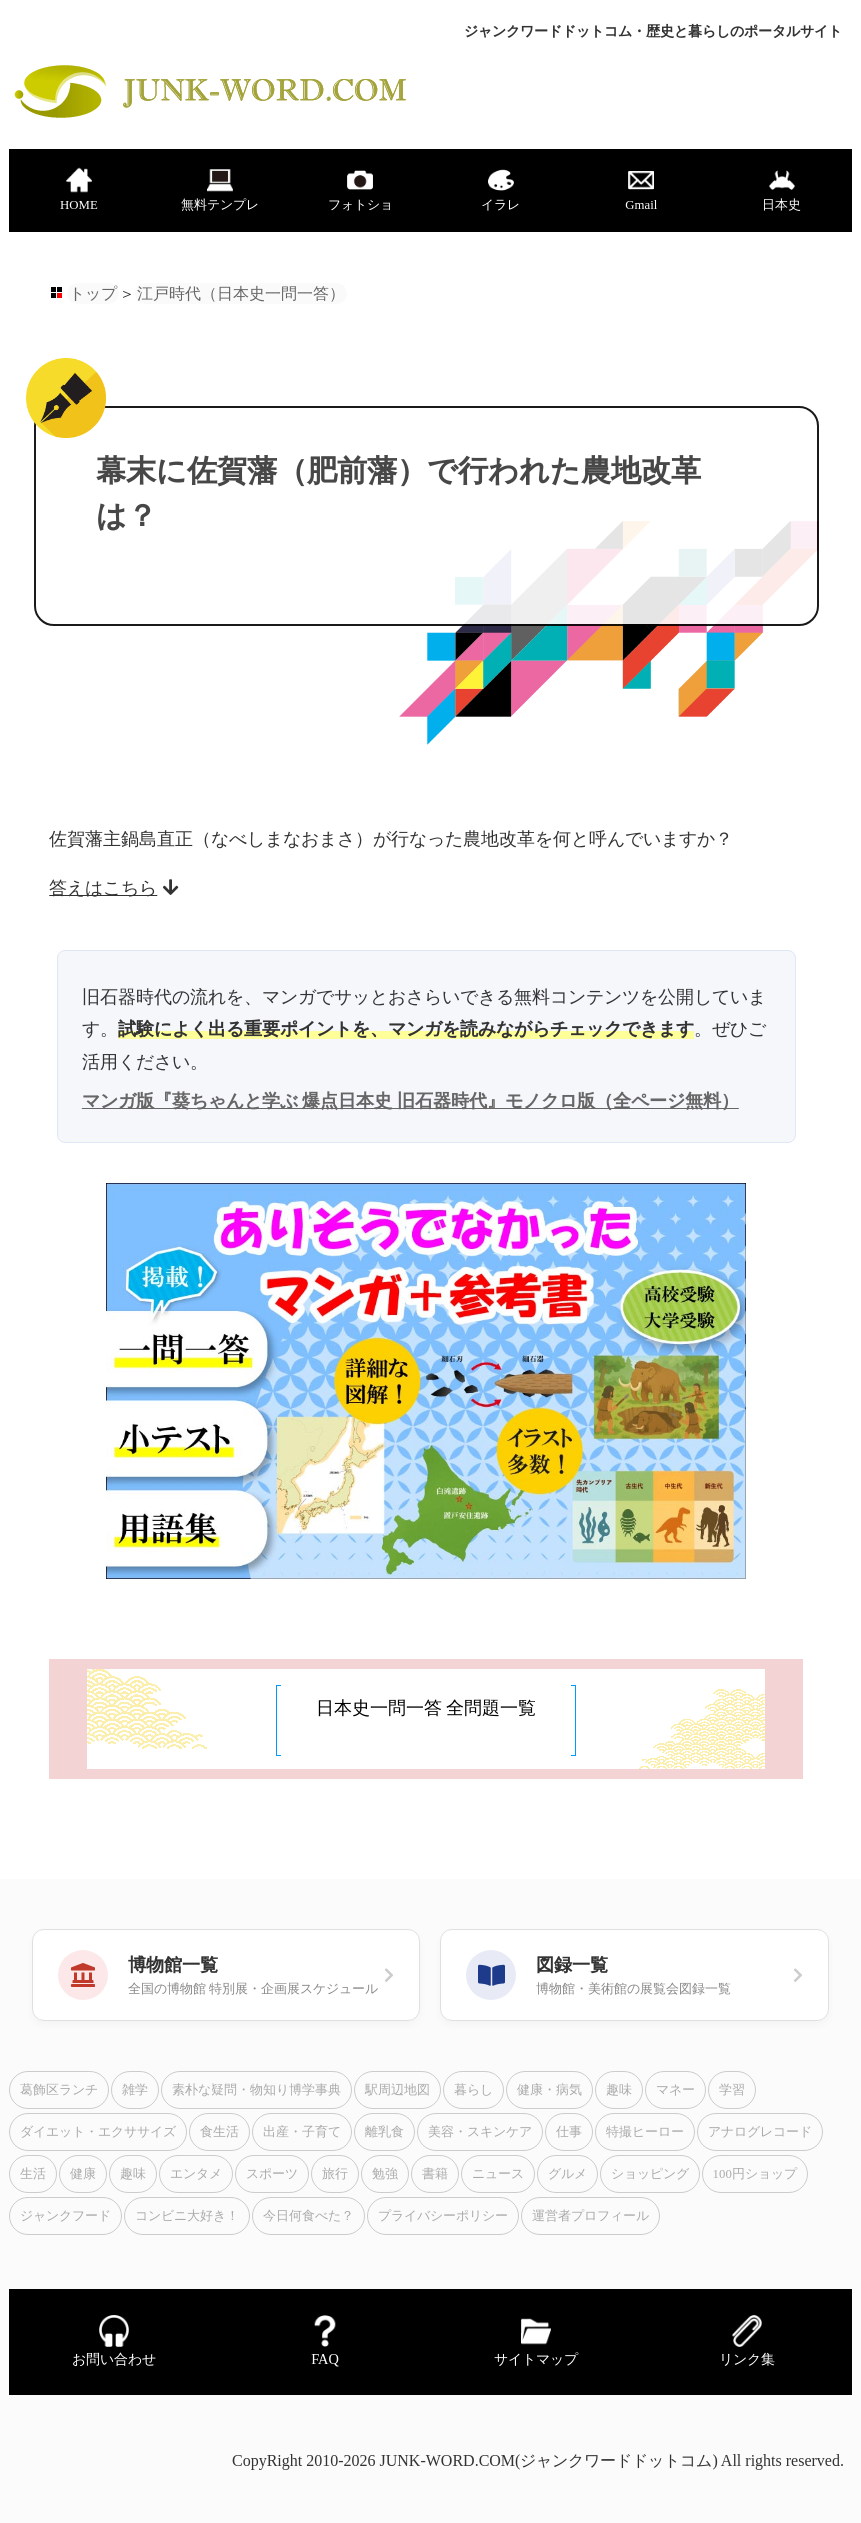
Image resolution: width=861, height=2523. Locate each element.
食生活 (219, 2132)
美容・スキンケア (480, 2132)
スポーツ (272, 2174)
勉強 (385, 2174)
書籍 (435, 2174)
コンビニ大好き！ (187, 2216)
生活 (33, 2174)
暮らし (473, 2090)
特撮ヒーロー (645, 2132)
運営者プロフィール (590, 2216)
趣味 (619, 2090)
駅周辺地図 (397, 2090)
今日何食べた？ (308, 2216)
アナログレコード (760, 2132)
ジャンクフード (65, 2216)
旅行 (335, 2174)
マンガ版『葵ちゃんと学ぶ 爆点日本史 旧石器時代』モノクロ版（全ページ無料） (410, 1101)
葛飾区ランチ (59, 2090)
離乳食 (384, 2132)
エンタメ (196, 2174)
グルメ (567, 2174)
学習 (732, 2090)
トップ (93, 293)
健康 (83, 2174)
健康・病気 (549, 2090)
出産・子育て (302, 2132)
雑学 (135, 2090)
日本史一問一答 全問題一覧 (426, 1708)
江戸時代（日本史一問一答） (241, 293)
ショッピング (650, 2174)
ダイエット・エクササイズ (98, 2132)
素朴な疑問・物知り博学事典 (256, 2090)
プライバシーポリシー (443, 2216)
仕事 (569, 2132)
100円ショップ (755, 2174)
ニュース (498, 2174)
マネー (675, 2090)
